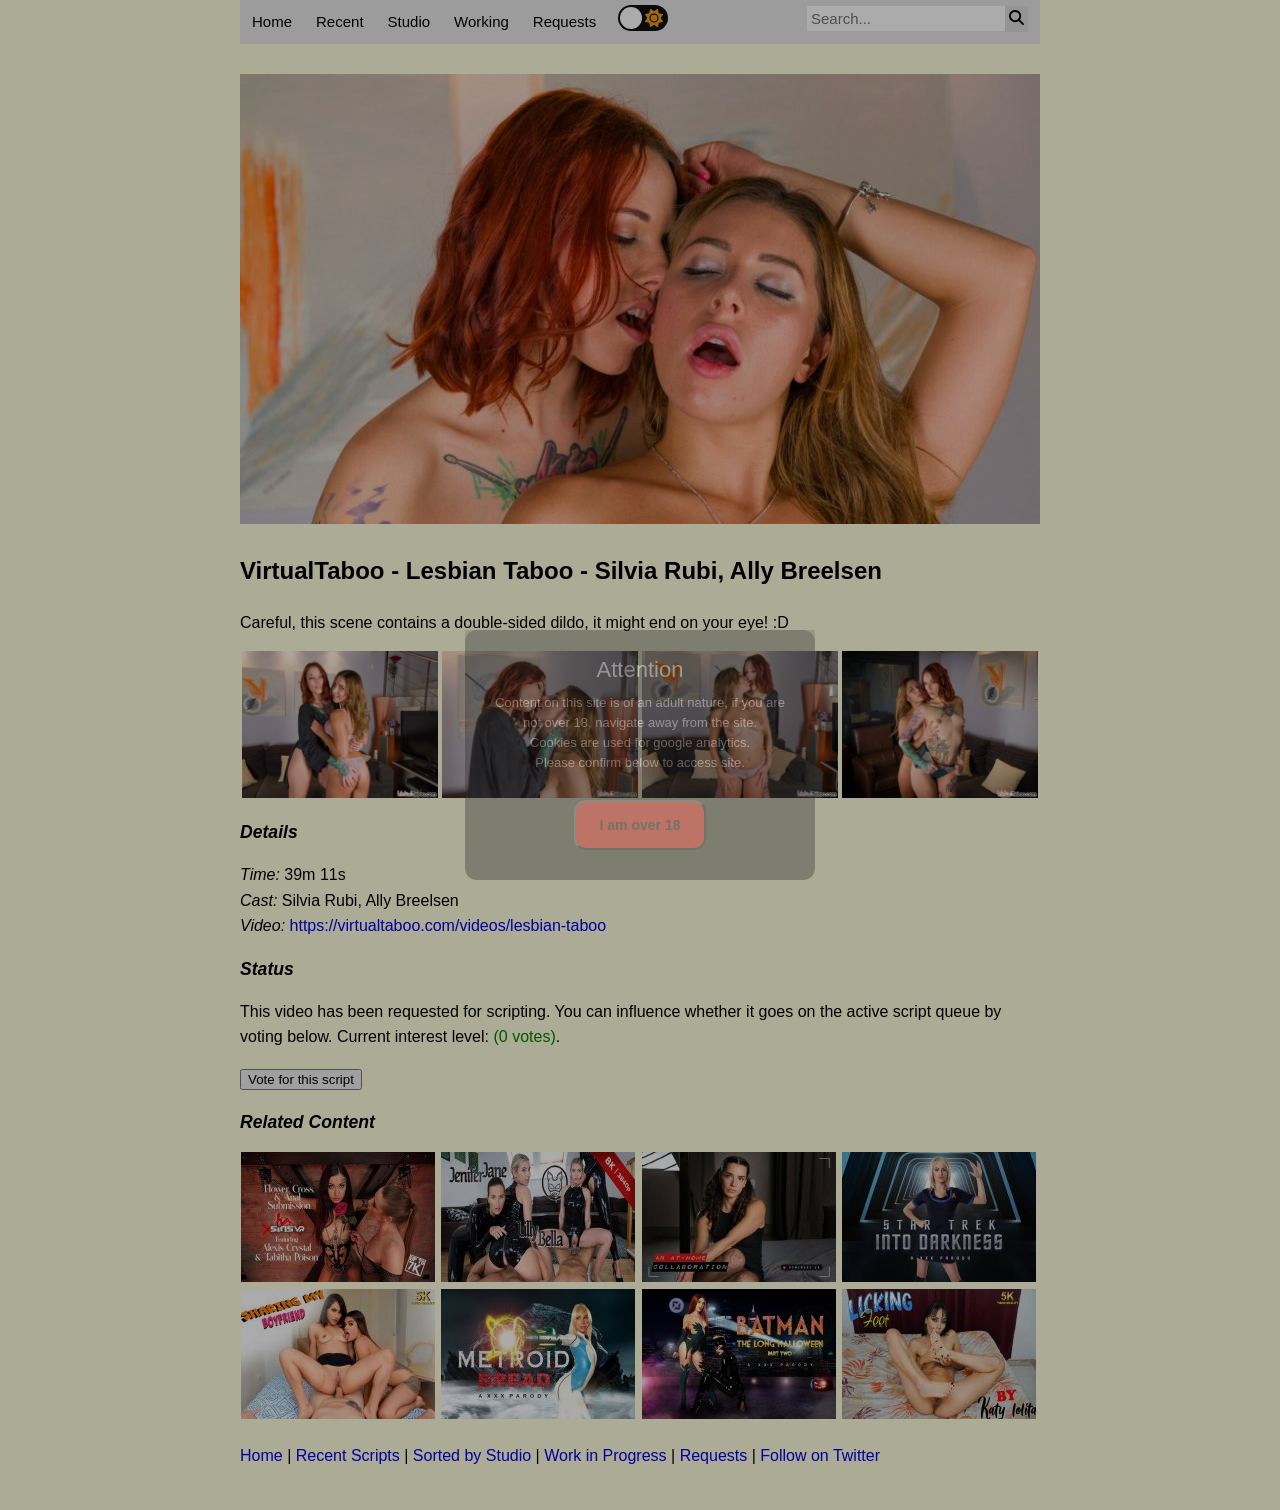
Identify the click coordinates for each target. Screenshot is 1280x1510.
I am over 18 (640, 825)
